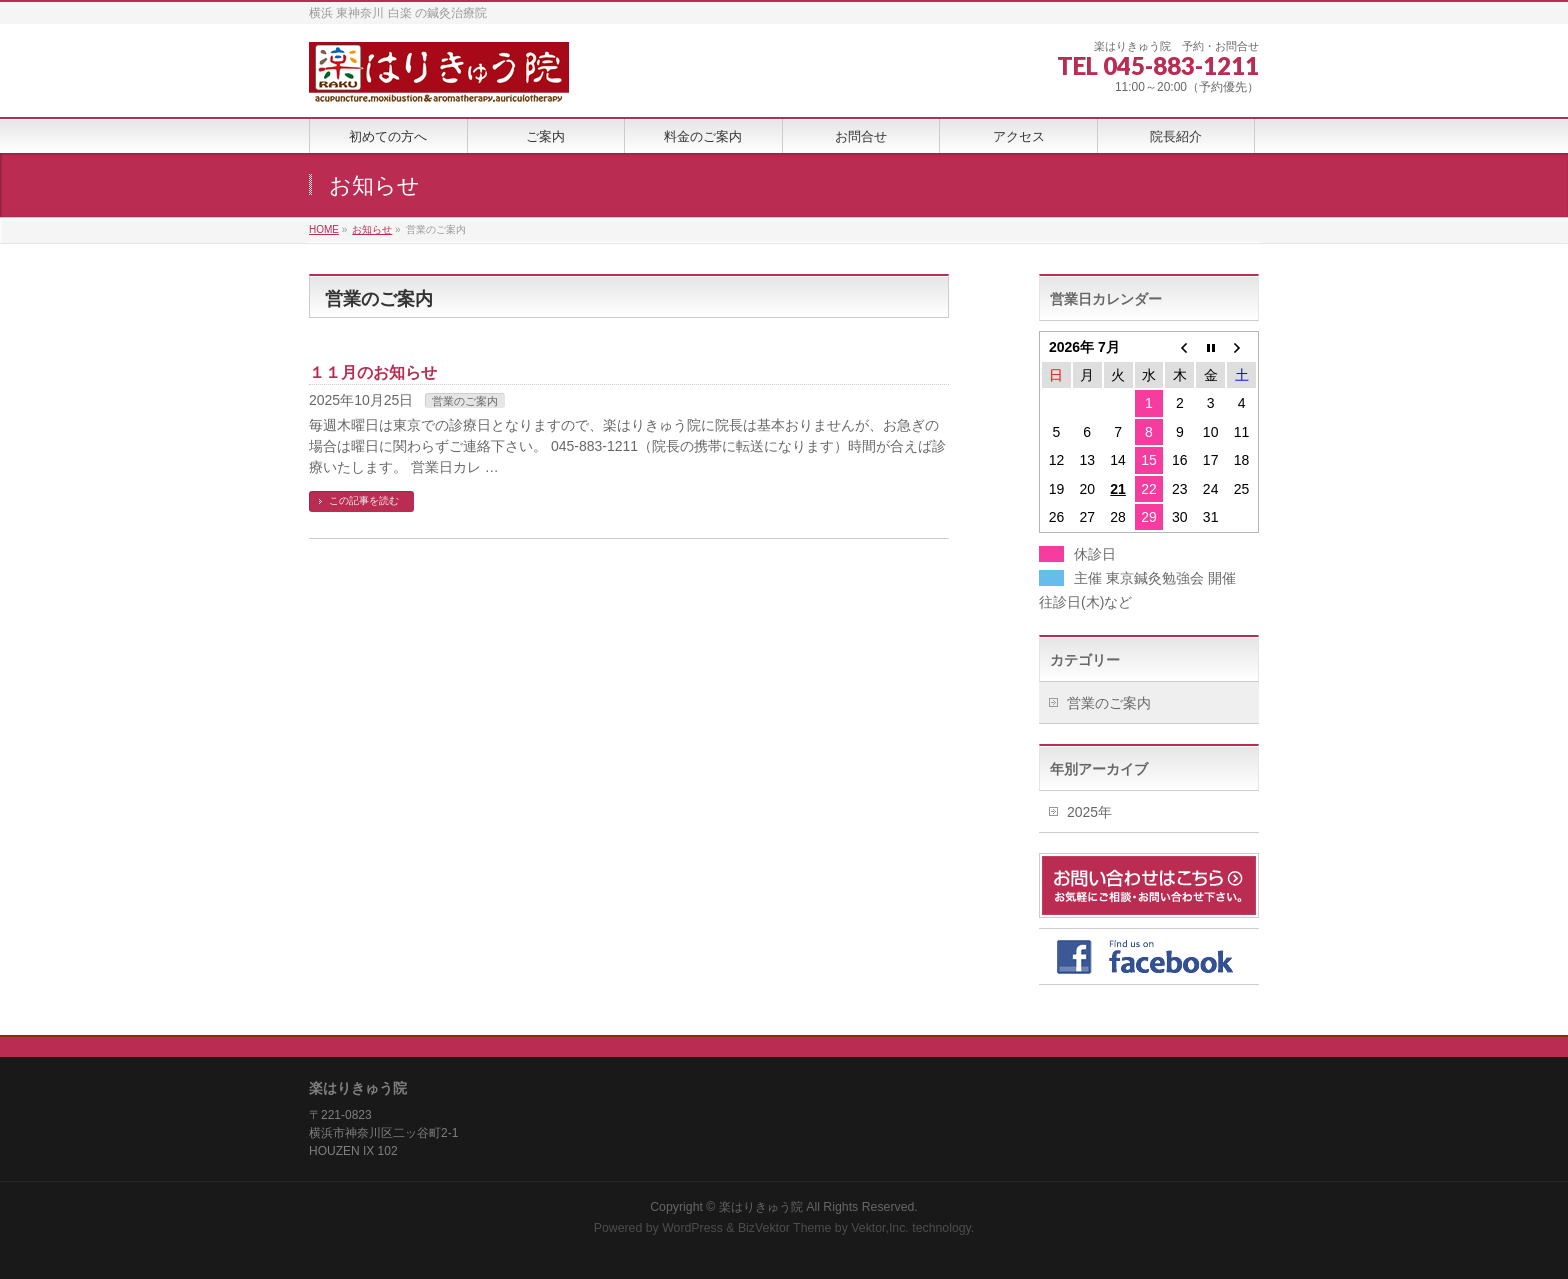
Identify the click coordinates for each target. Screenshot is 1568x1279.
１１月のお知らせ (373, 372)
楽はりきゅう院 (761, 1207)
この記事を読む (364, 500)
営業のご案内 (465, 401)
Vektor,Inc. (880, 1228)
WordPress (692, 1228)
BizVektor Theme (785, 1228)
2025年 (1089, 812)
